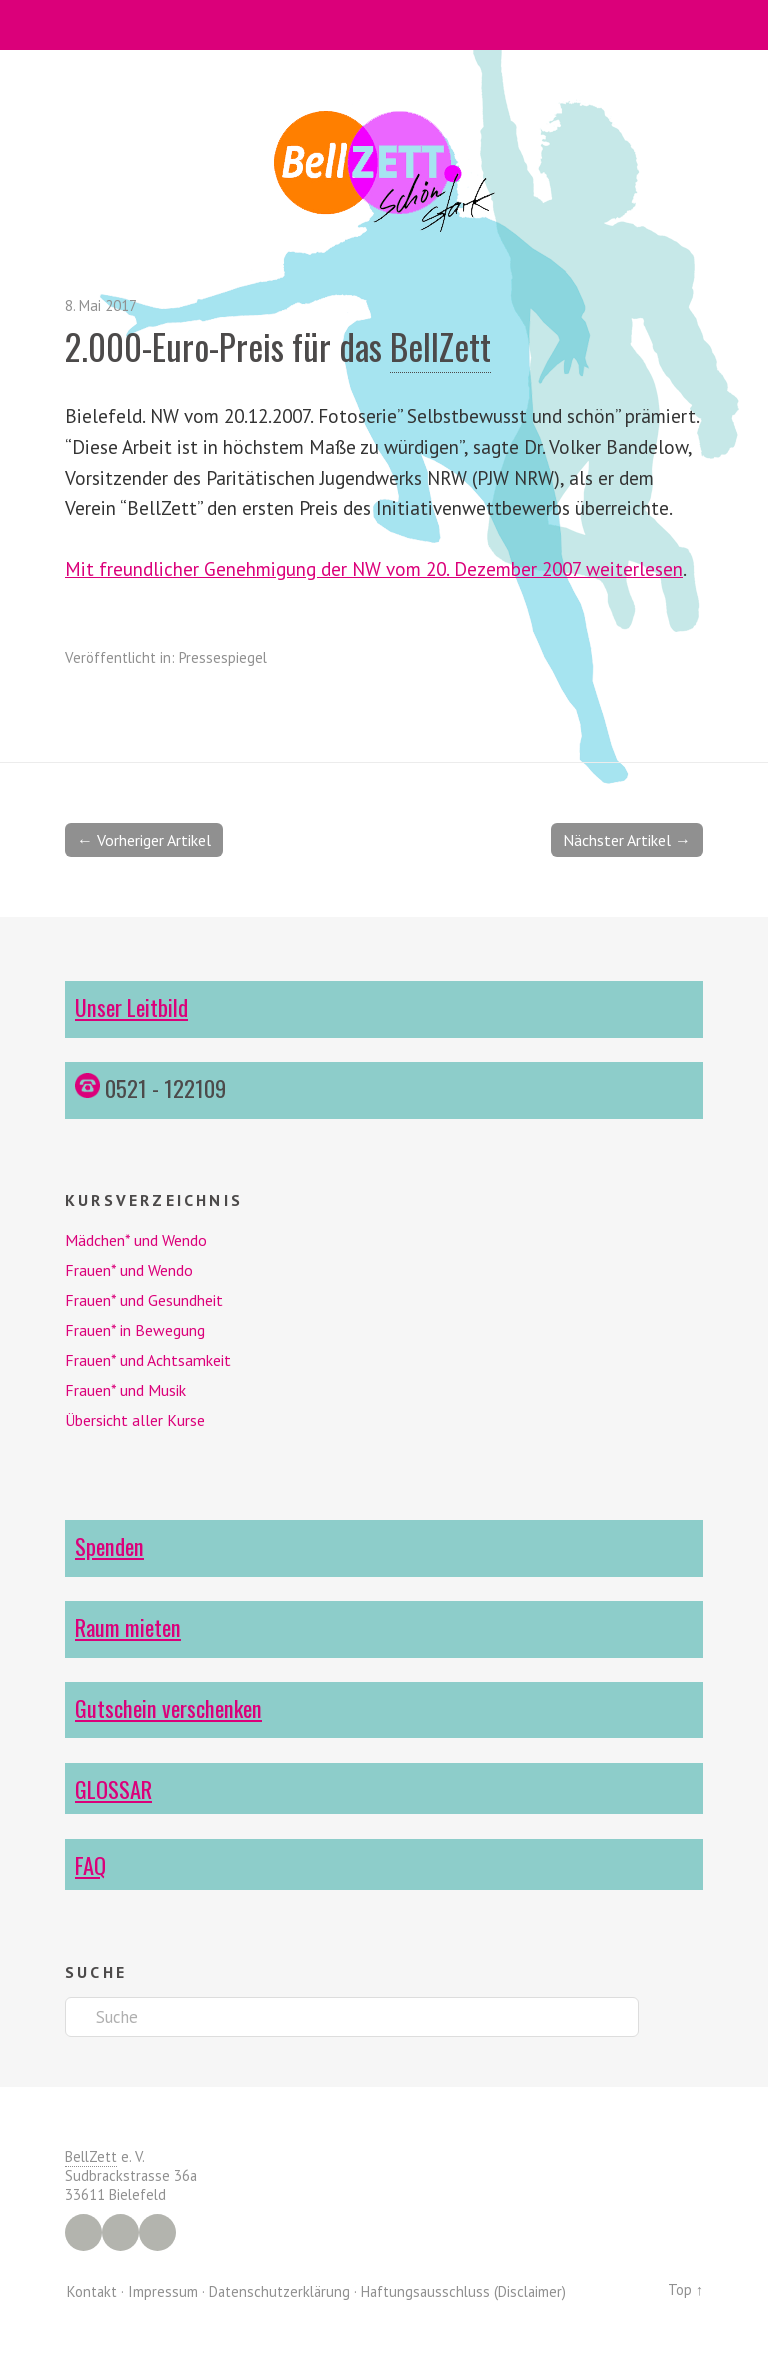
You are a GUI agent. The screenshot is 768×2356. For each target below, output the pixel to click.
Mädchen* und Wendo (136, 1240)
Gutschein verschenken (168, 1707)
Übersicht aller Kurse (135, 1420)
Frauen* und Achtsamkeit (148, 1360)
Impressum (163, 2291)
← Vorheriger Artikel (144, 840)
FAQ (90, 1864)
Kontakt (92, 2291)
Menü (384, 25)
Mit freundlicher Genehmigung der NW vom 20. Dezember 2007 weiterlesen (374, 568)
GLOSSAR (113, 1788)
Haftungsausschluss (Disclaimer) (463, 2291)
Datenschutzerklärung (279, 2291)
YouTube (157, 2232)
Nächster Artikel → (627, 840)
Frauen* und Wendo (129, 1270)
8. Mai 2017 (101, 305)
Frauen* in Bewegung (135, 1330)
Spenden (109, 1545)
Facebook (83, 2232)
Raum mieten (128, 1626)
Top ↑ (685, 2289)
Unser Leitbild (131, 1006)
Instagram (120, 2232)
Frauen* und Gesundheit (144, 1300)
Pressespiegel (223, 657)
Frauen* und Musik (125, 1390)
